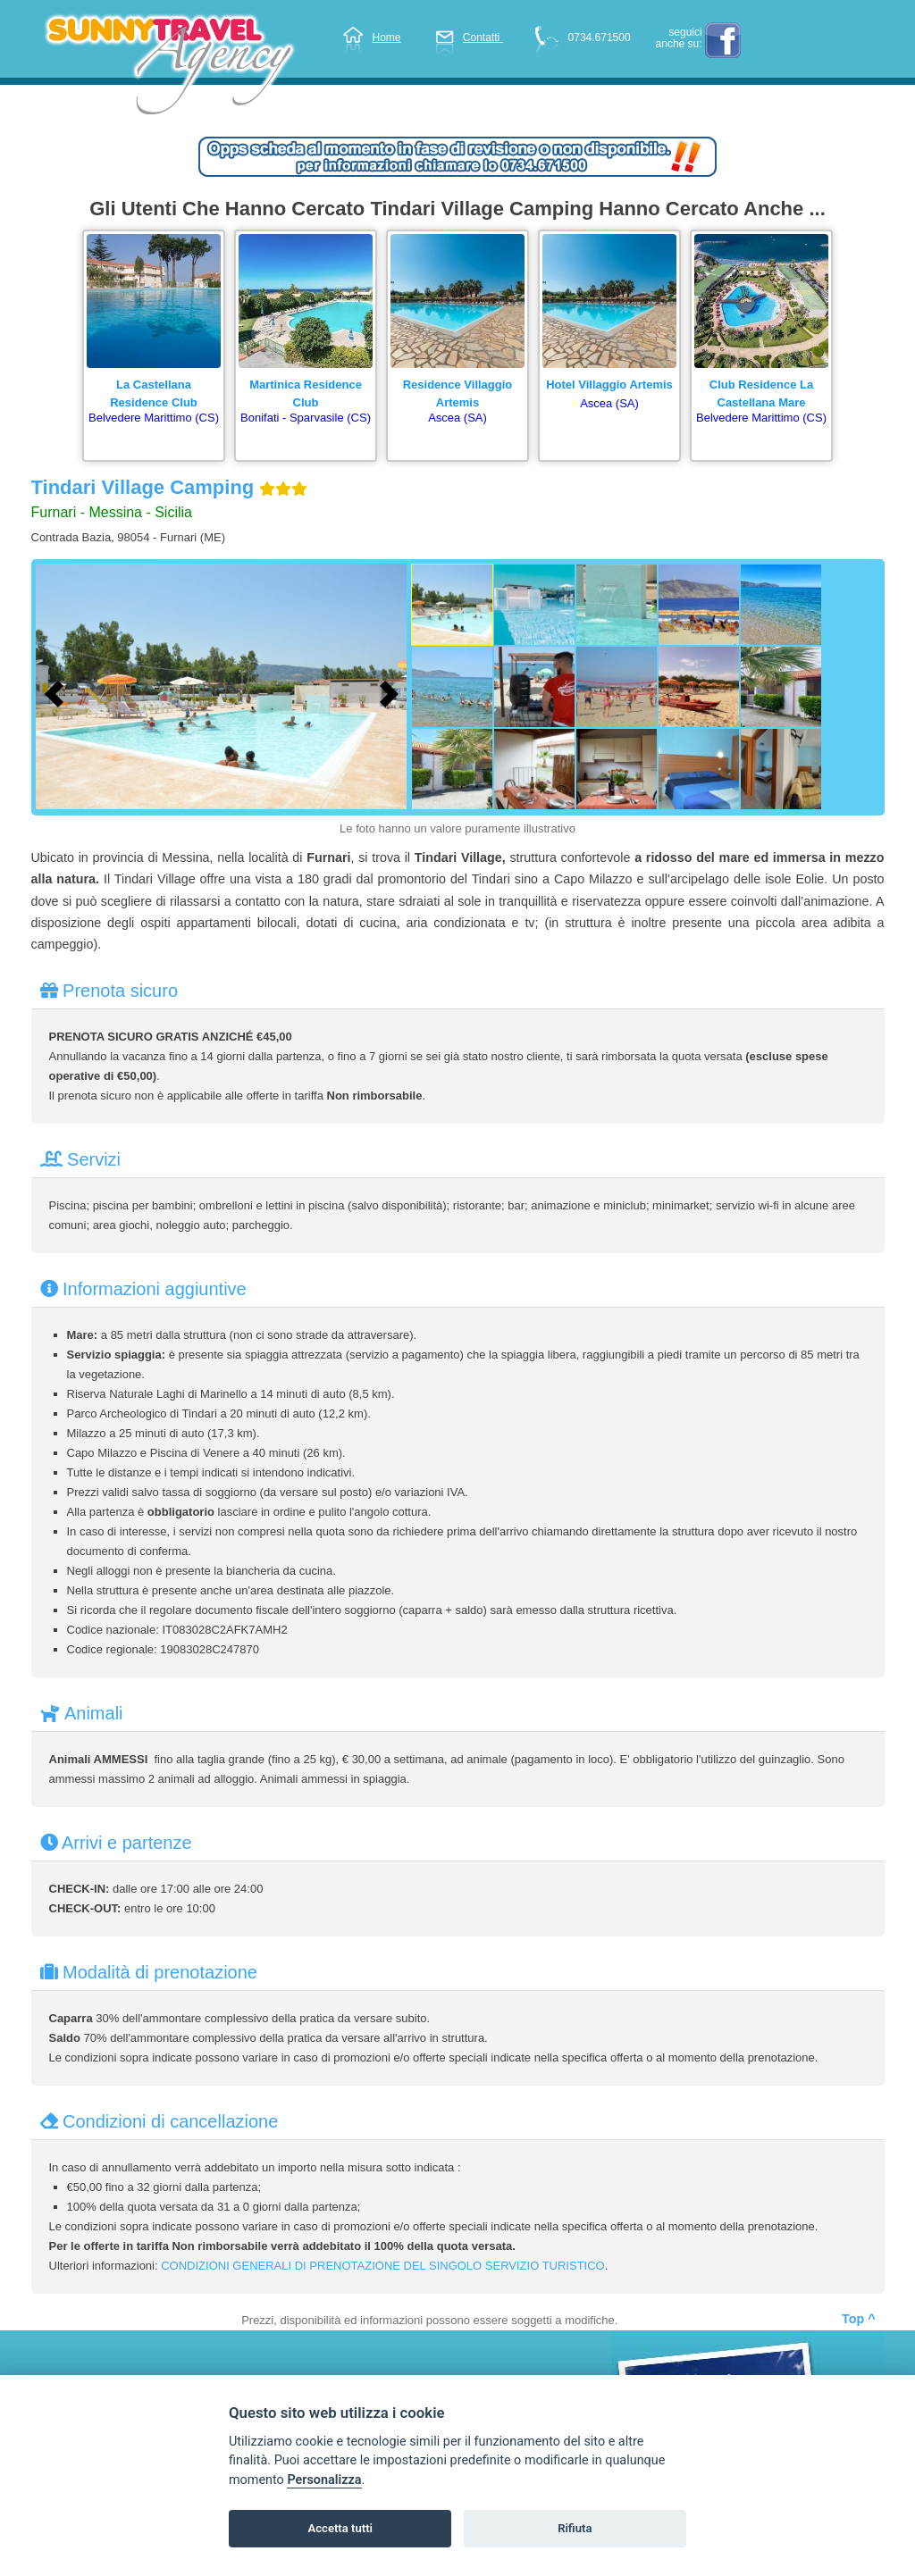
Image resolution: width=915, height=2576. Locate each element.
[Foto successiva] (393, 691)
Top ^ (858, 2319)
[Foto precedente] (58, 691)
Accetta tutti (340, 2528)
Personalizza (324, 2480)
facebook (723, 40)
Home (371, 37)
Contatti (469, 37)
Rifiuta (575, 2528)
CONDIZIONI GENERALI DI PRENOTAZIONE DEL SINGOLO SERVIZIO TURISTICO (382, 2265)
